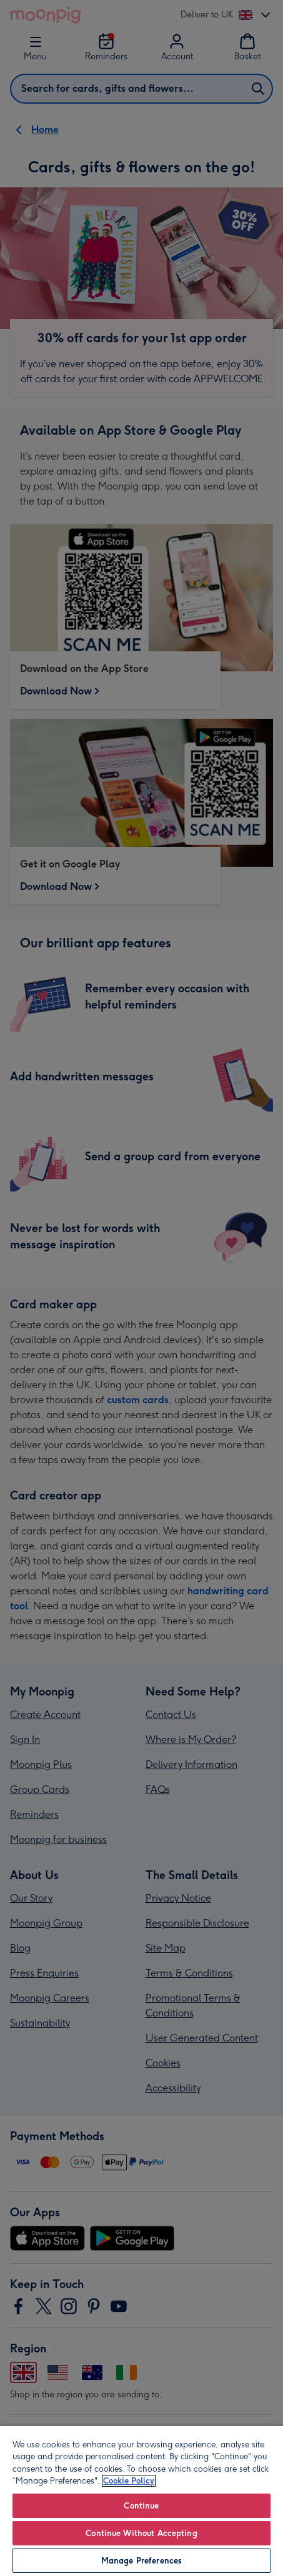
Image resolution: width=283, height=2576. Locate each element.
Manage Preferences (141, 2560)
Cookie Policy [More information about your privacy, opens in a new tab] (128, 2480)
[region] (141, 2500)
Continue (141, 2505)
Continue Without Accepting (141, 2533)
